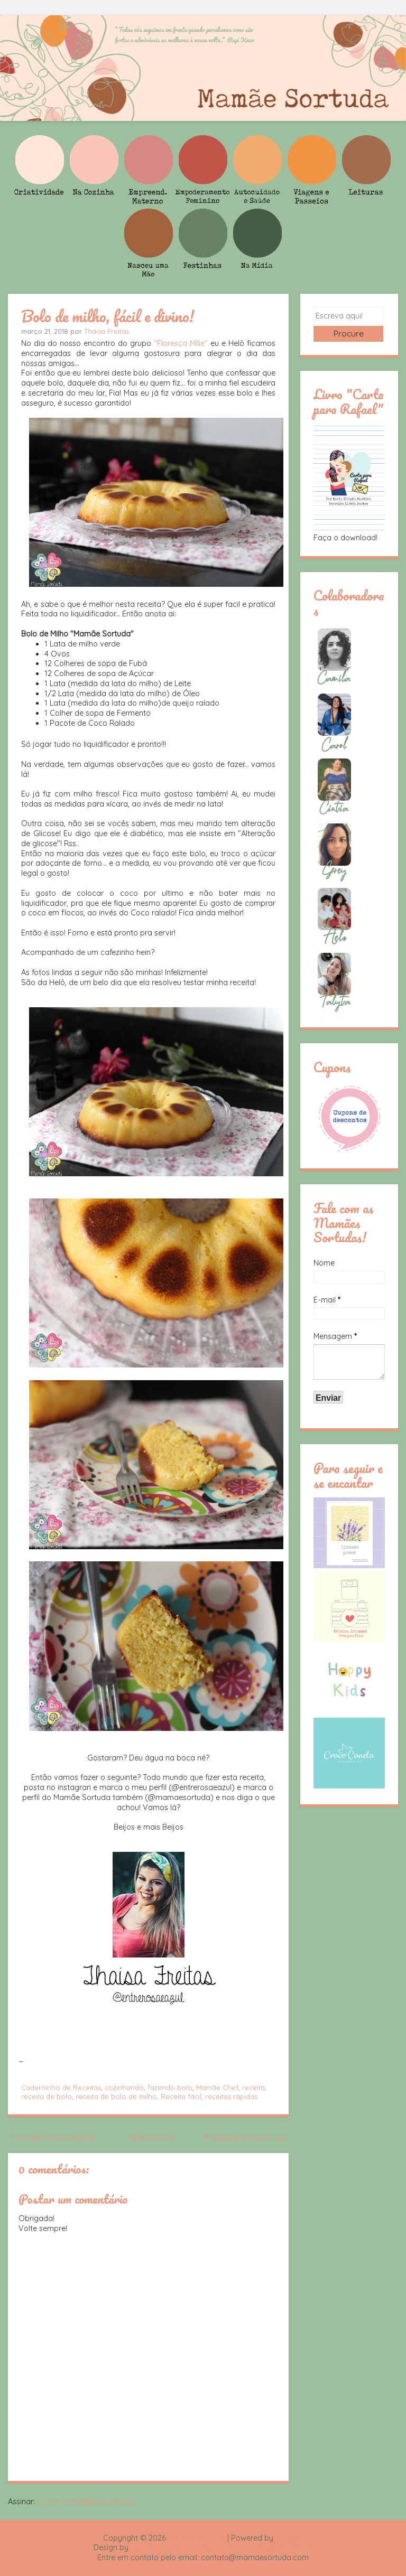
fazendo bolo (169, 2087)
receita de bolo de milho (116, 2096)
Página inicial (150, 2137)
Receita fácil (181, 2096)
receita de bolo (46, 2096)
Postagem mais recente (53, 2137)
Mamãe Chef (217, 2087)
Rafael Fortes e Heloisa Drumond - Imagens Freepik (221, 2547)
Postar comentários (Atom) (85, 2501)
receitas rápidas (231, 2096)
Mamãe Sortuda (196, 2538)
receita (253, 2087)
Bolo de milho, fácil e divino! (107, 316)
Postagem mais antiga (246, 2137)
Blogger (289, 2538)
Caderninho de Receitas (61, 2087)
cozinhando (124, 2087)
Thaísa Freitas (106, 331)
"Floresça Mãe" (181, 343)
